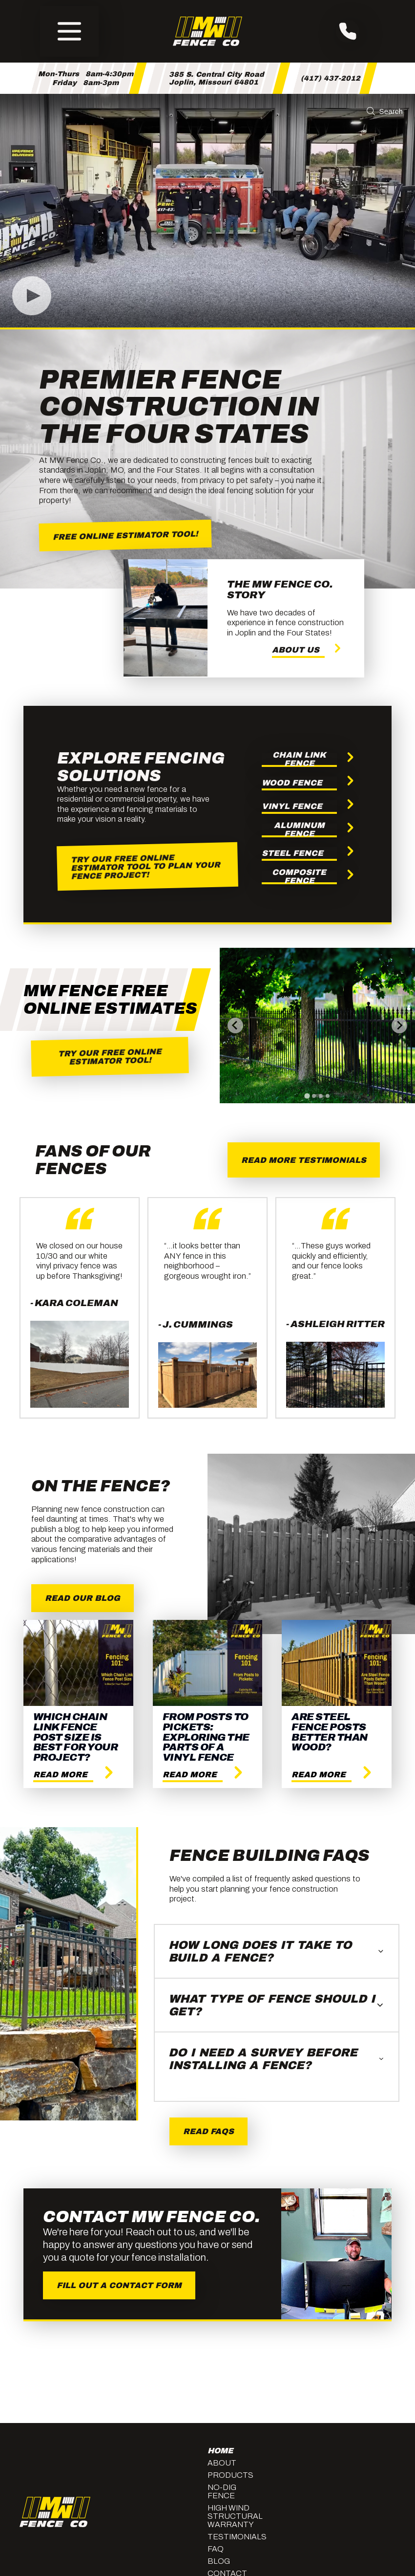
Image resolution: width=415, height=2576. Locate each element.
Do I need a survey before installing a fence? (276, 2059)
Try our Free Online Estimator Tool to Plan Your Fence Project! (145, 866)
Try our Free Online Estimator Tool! (110, 1056)
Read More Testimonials (303, 1160)
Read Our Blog (82, 1598)
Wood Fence (292, 783)
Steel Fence (292, 853)
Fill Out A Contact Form (119, 2285)
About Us (295, 650)
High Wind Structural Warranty (234, 2516)
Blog (219, 2561)
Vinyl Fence (292, 806)
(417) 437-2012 (330, 78)
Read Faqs (208, 2131)
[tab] (307, 1096)
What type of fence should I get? (276, 2005)
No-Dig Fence (222, 2491)
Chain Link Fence (299, 760)
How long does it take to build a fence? (276, 1951)
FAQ (216, 2549)
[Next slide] (399, 1025)
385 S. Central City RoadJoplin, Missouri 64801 (216, 78)
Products (230, 2475)
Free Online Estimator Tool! (125, 535)
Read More (60, 1774)
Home (220, 2450)
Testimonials (234, 2536)
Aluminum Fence (299, 830)
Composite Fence (299, 877)
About (222, 2463)
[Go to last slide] (235, 1025)
